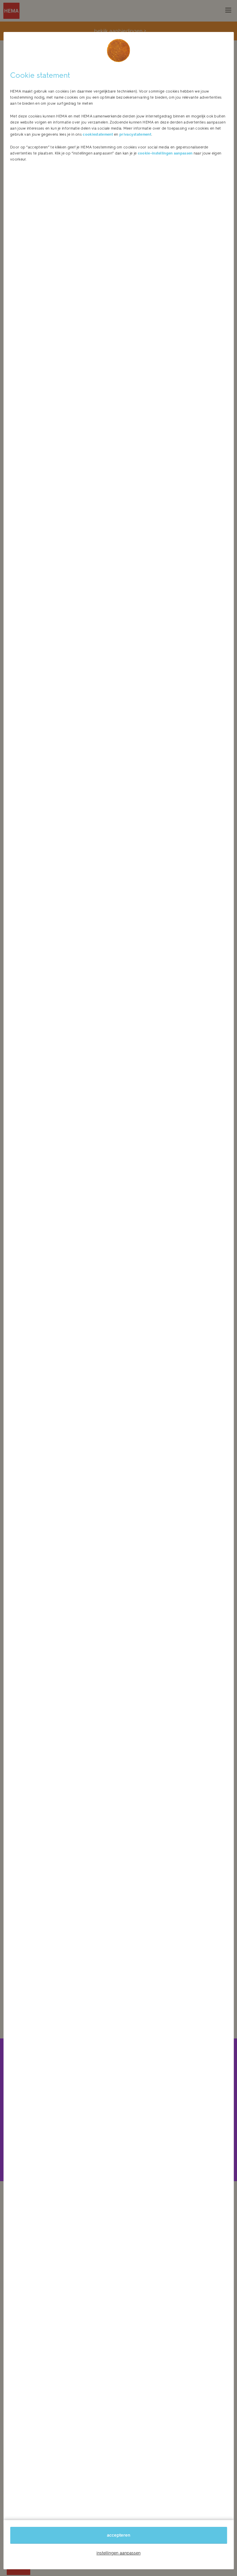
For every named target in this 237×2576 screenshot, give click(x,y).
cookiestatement (98, 134)
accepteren (118, 2535)
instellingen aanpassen (118, 2552)
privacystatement (135, 134)
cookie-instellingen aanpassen (165, 153)
